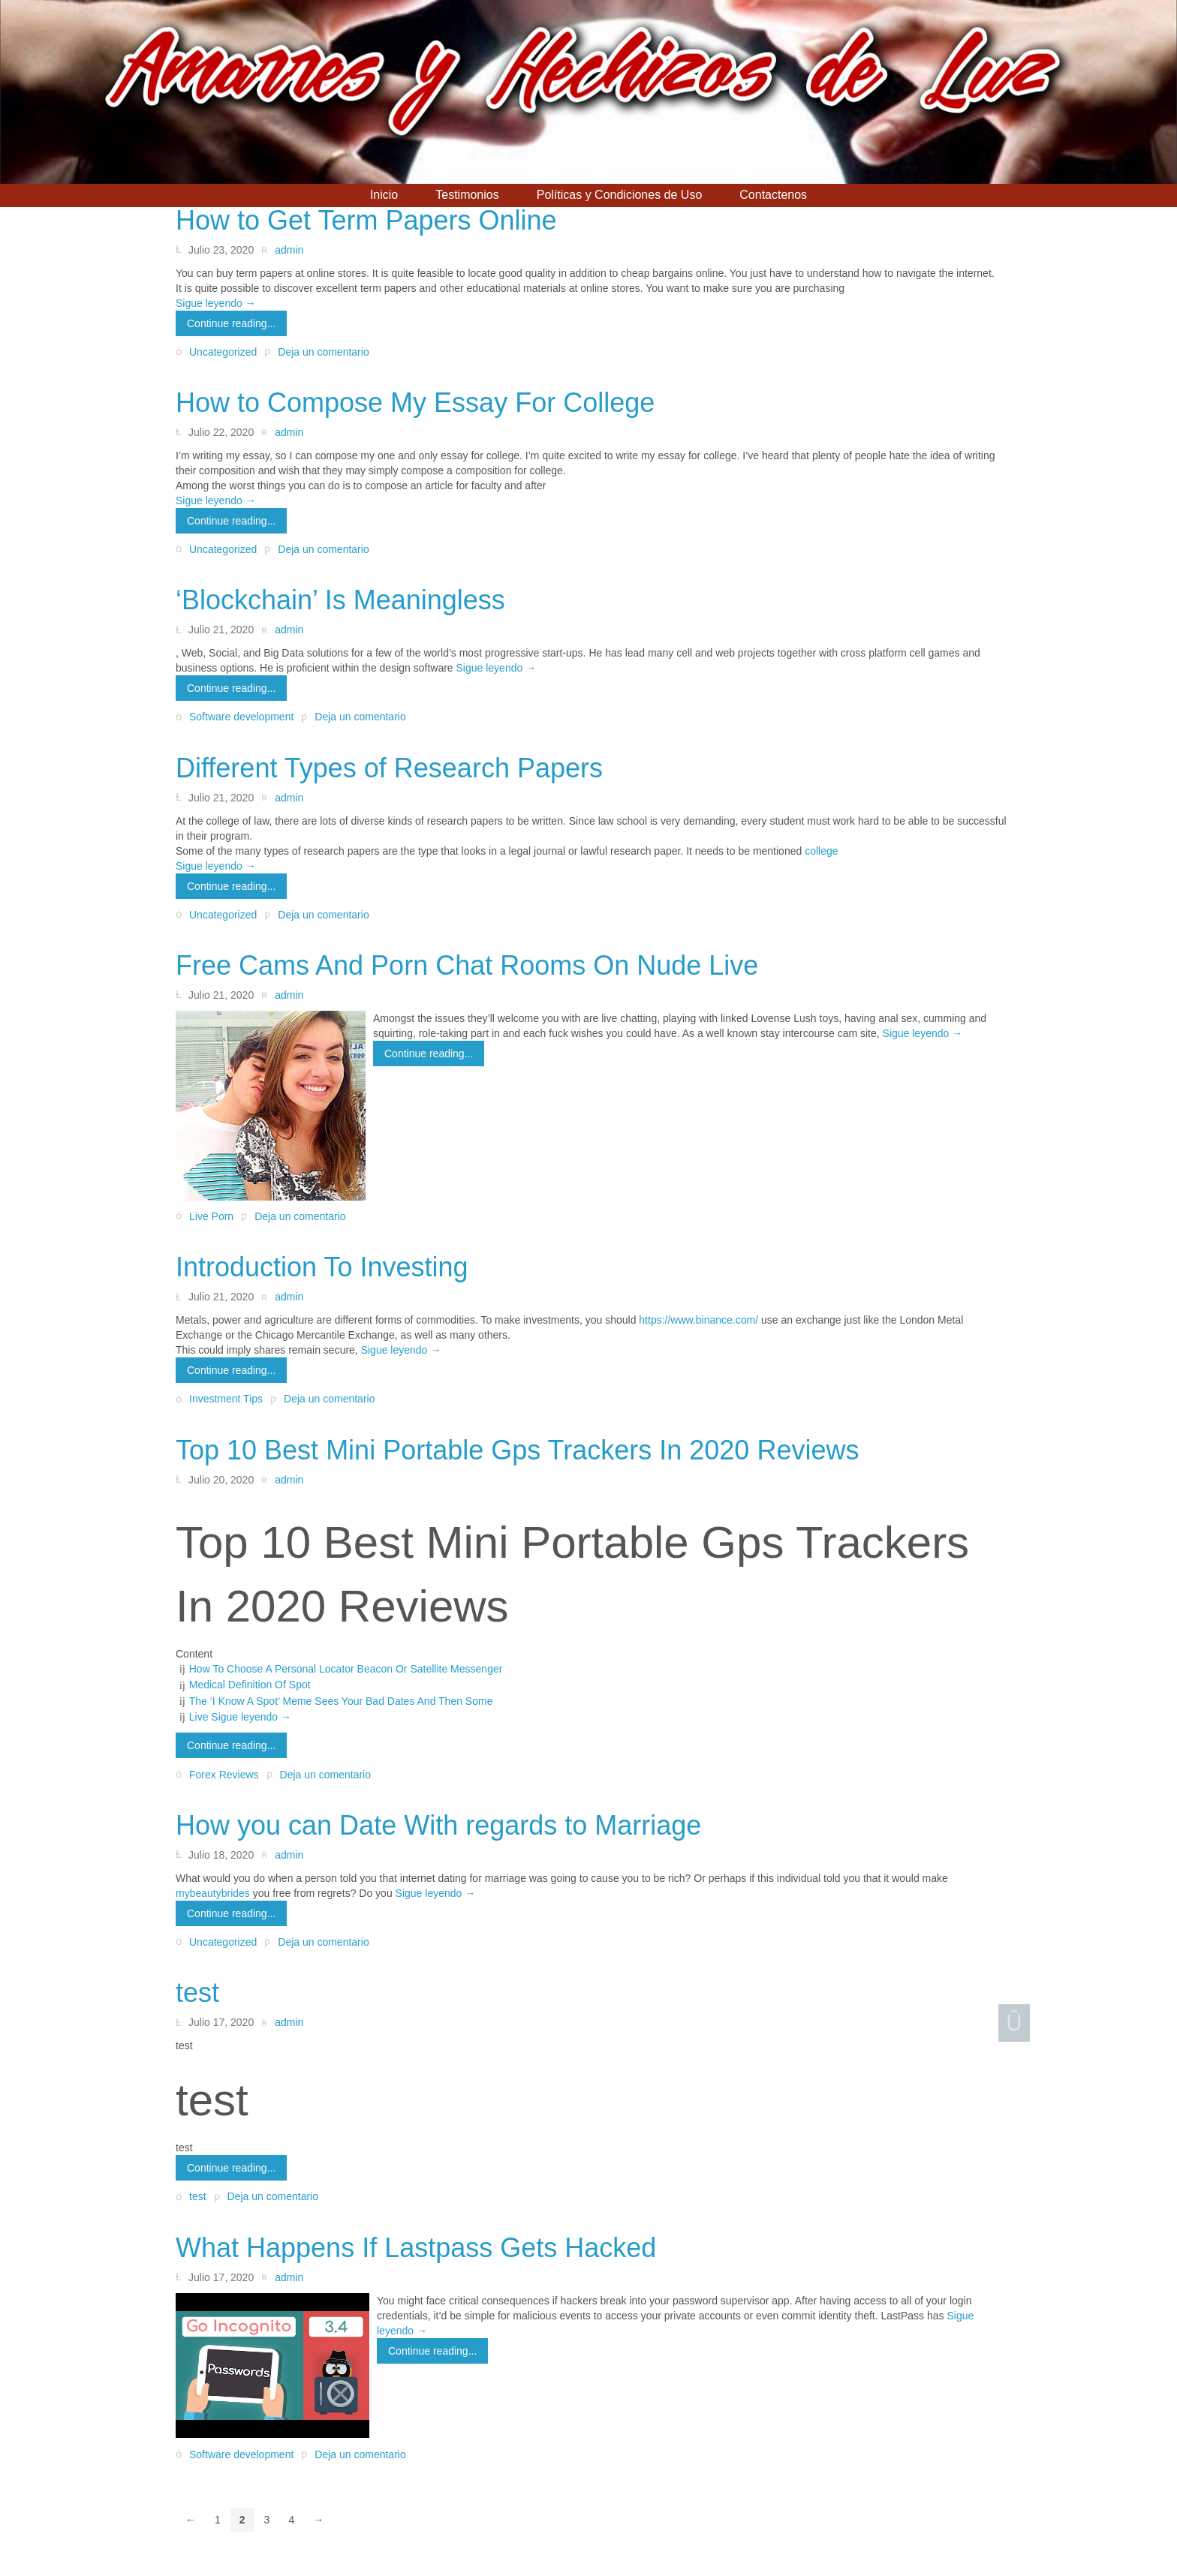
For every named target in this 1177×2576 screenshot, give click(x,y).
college (821, 851)
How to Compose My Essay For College (415, 402)
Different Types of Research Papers (389, 768)
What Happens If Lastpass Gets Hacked (416, 2247)
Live (200, 1717)
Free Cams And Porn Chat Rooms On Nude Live (467, 965)
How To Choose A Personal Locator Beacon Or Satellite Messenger (346, 1669)
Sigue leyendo (216, 303)
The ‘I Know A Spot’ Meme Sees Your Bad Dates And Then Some (341, 1701)
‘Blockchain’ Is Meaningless (340, 600)
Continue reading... (231, 323)
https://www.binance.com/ (698, 1320)
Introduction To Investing (322, 1267)
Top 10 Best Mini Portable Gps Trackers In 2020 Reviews (517, 1450)
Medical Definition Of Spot (250, 1685)
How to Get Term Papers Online (366, 220)
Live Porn (211, 1216)
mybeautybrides (213, 1893)
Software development (241, 717)
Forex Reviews (224, 1775)
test (197, 1992)
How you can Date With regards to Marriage (438, 1825)
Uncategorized (223, 352)
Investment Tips (226, 1399)
